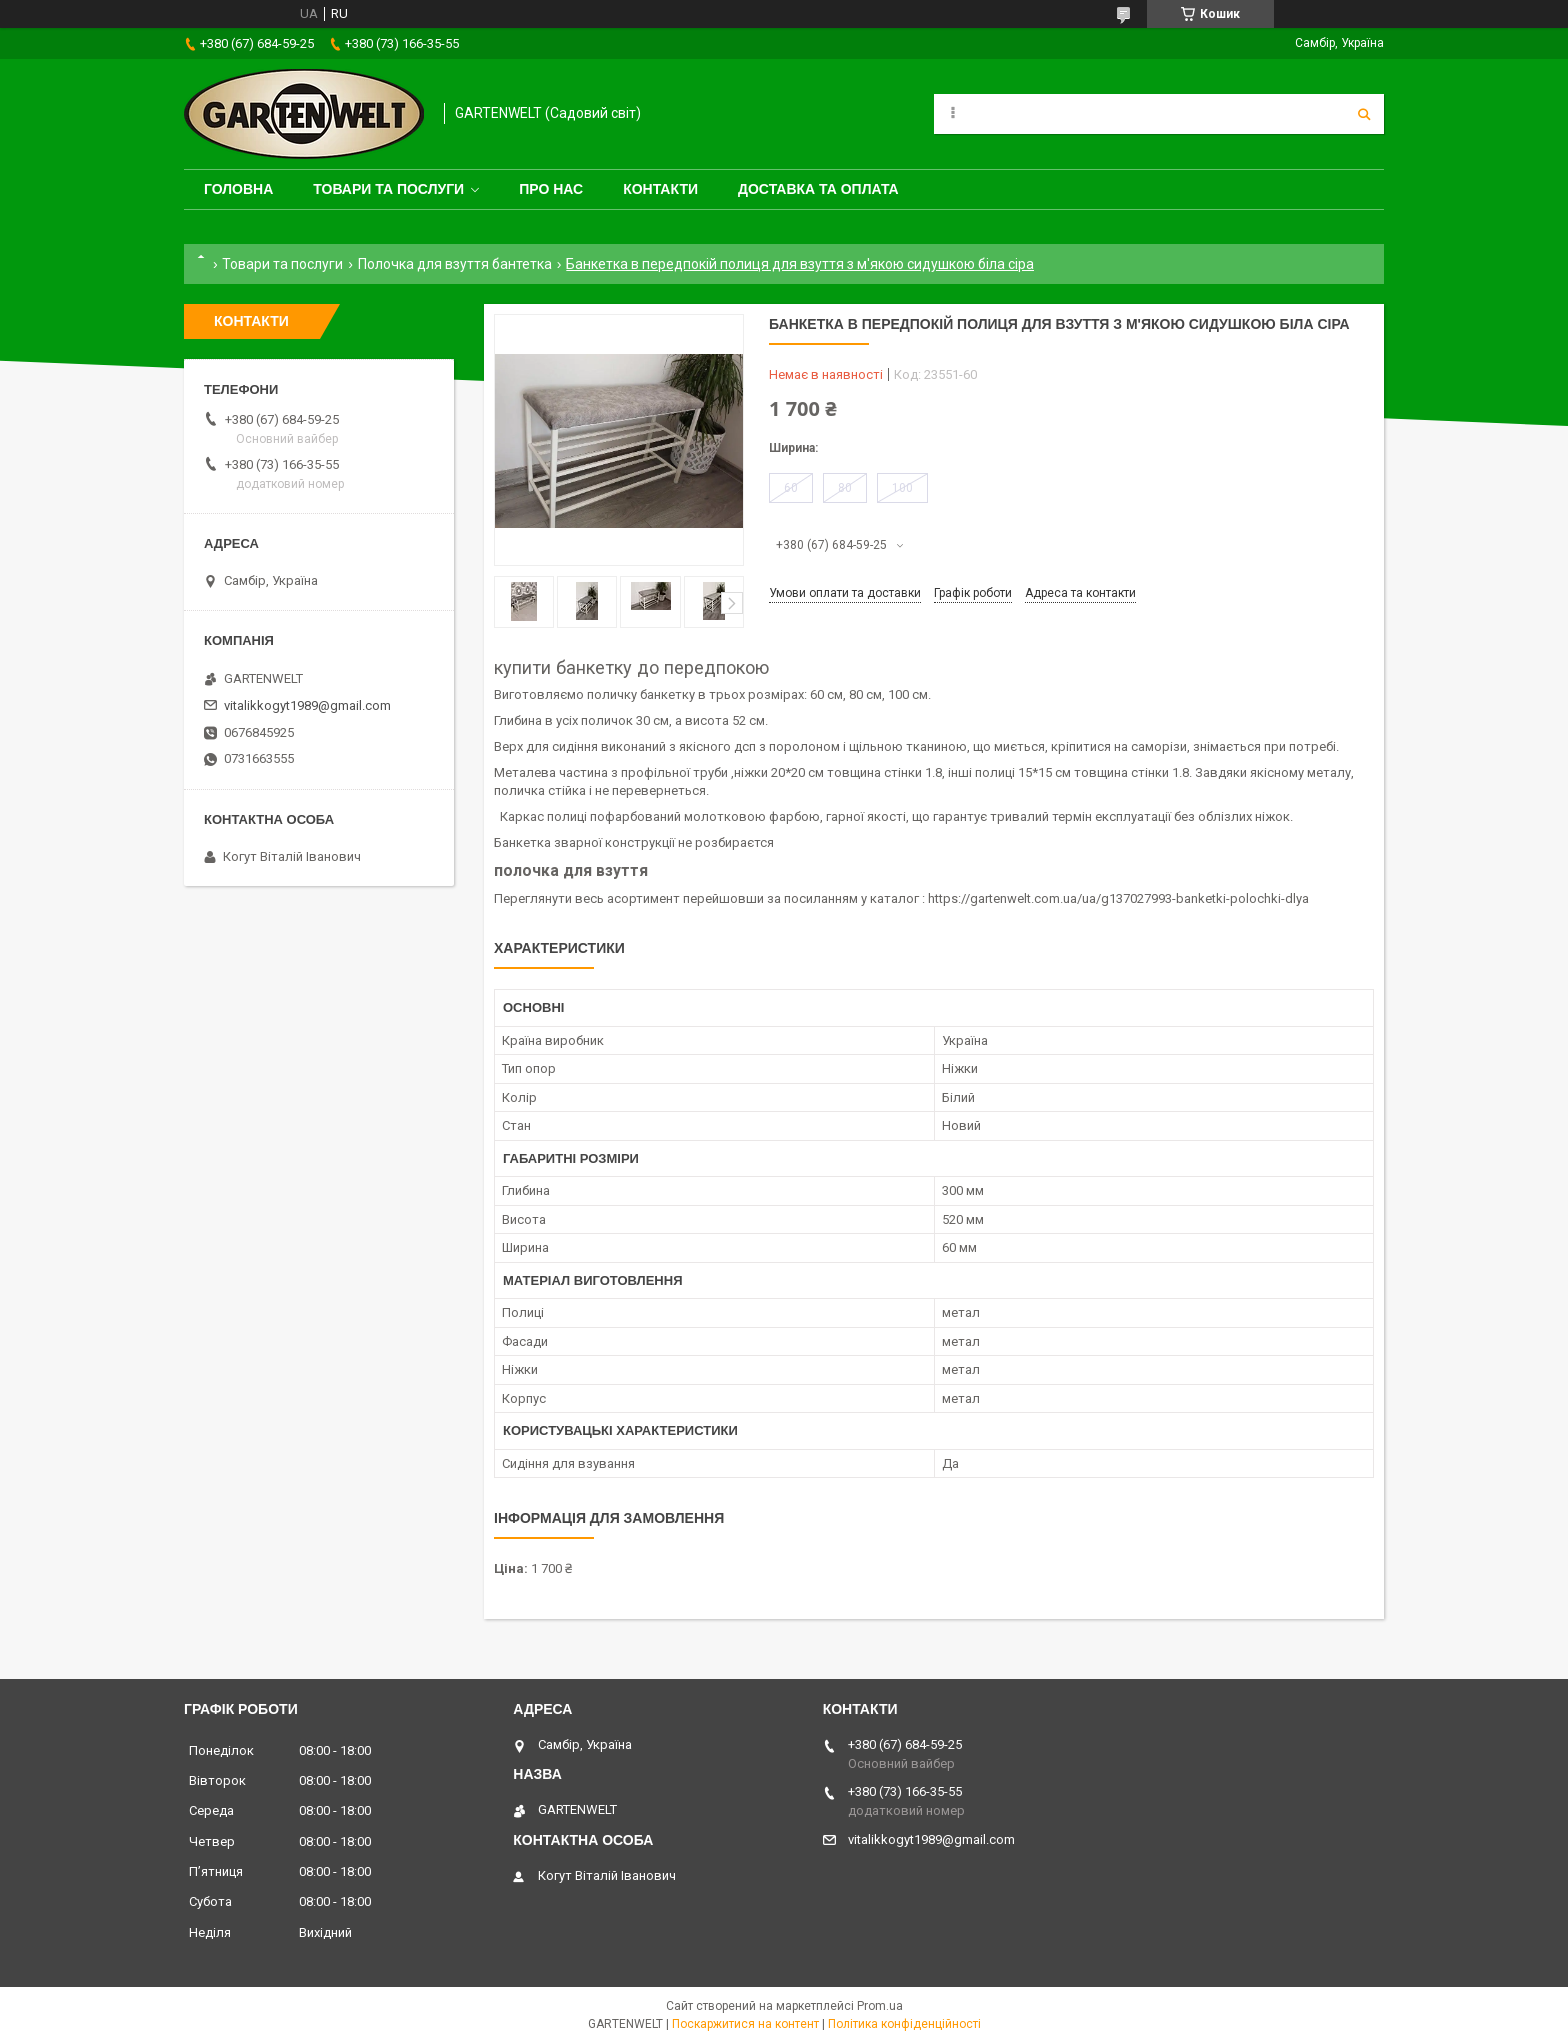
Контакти (660, 189)
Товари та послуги (388, 189)
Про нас (551, 189)
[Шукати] (1364, 114)
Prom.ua (880, 2006)
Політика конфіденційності (904, 2024)
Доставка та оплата (818, 189)
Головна (238, 189)
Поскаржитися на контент (745, 2024)
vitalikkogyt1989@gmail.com (307, 705)
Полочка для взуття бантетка (455, 264)
